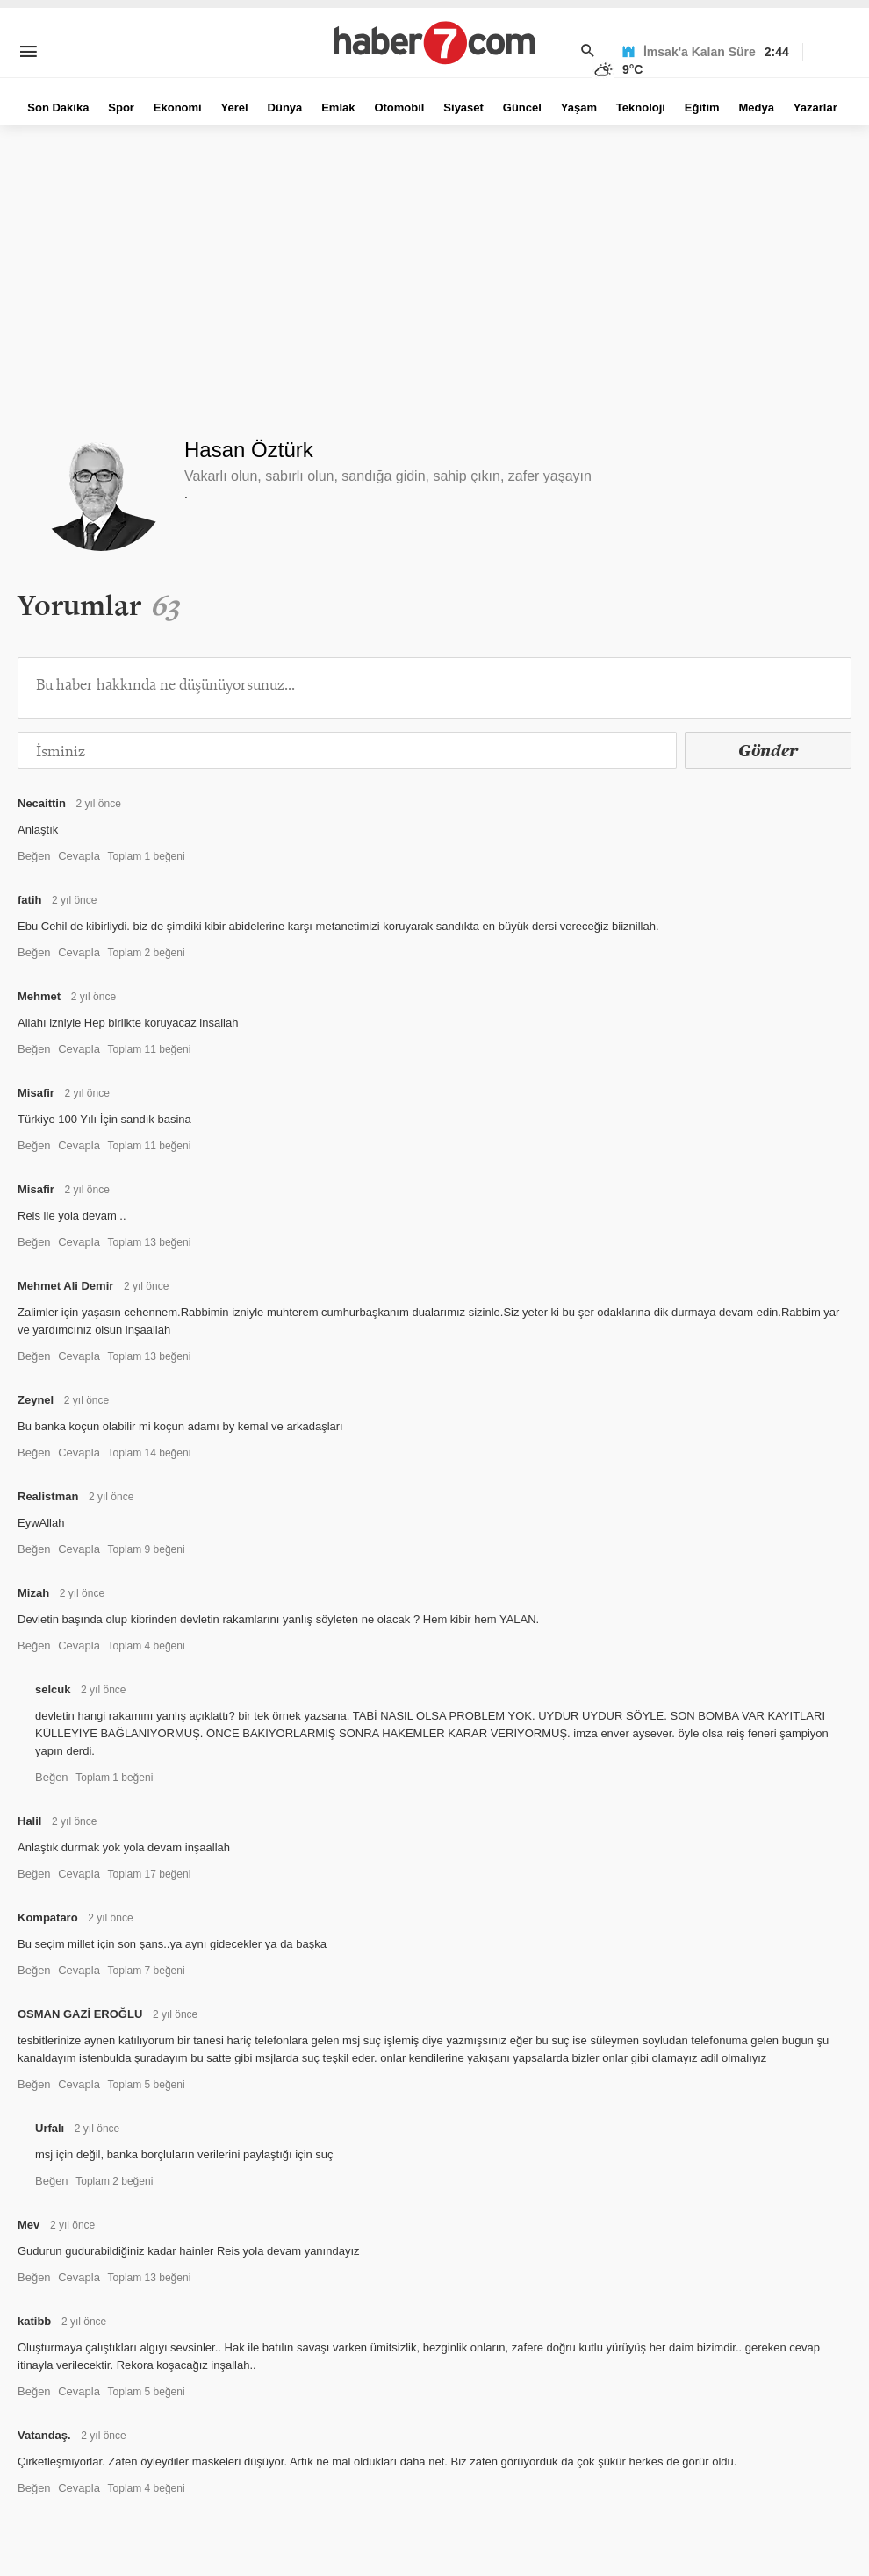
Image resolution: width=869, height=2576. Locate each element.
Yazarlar (815, 107)
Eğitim (702, 107)
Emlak (338, 107)
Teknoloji (640, 107)
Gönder (768, 750)
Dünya (285, 107)
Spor (121, 107)
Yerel (234, 107)
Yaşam (579, 107)
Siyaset (463, 107)
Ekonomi (178, 107)
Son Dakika (58, 107)
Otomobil (399, 107)
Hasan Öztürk (248, 450)
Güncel (522, 107)
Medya (755, 107)
